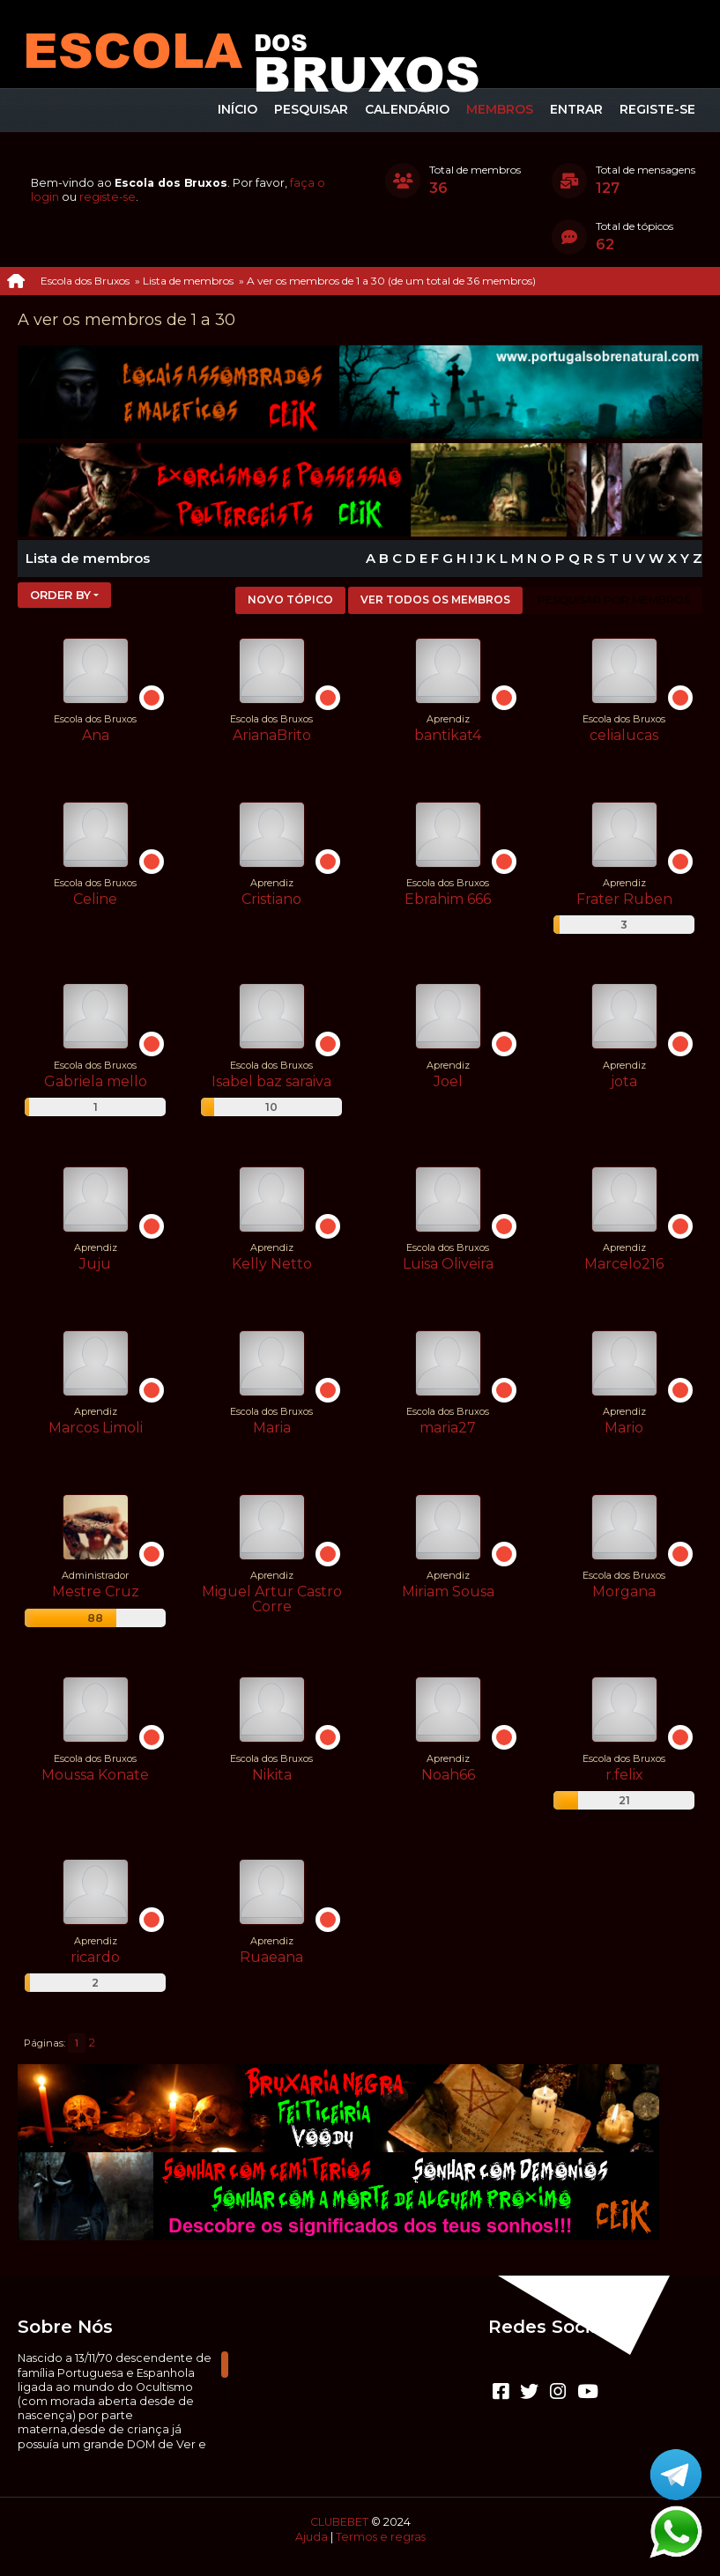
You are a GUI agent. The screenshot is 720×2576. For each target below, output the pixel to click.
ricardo (95, 1957)
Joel (448, 1081)
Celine (95, 899)
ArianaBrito (272, 735)
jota (624, 1081)
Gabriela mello (95, 1081)
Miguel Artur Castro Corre (272, 1598)
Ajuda (311, 2536)
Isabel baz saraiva (271, 1081)
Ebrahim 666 (448, 899)
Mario (624, 1427)
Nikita (272, 1774)
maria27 (447, 1427)
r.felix (624, 1774)
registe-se (107, 197)
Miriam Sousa (448, 1591)
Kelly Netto (272, 1263)
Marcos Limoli (95, 1427)
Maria (272, 1427)
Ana (95, 735)
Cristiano (271, 899)
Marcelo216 (624, 1263)
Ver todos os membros (435, 599)
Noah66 (448, 1774)
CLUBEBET (339, 2521)
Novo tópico (290, 599)
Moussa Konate (95, 1774)
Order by (60, 595)
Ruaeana (271, 1957)
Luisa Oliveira (448, 1263)
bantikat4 (447, 735)
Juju (95, 1263)
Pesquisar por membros (614, 599)
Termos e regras (381, 2536)
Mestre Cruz (95, 1591)
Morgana (624, 1591)
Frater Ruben (624, 899)
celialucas (624, 735)
